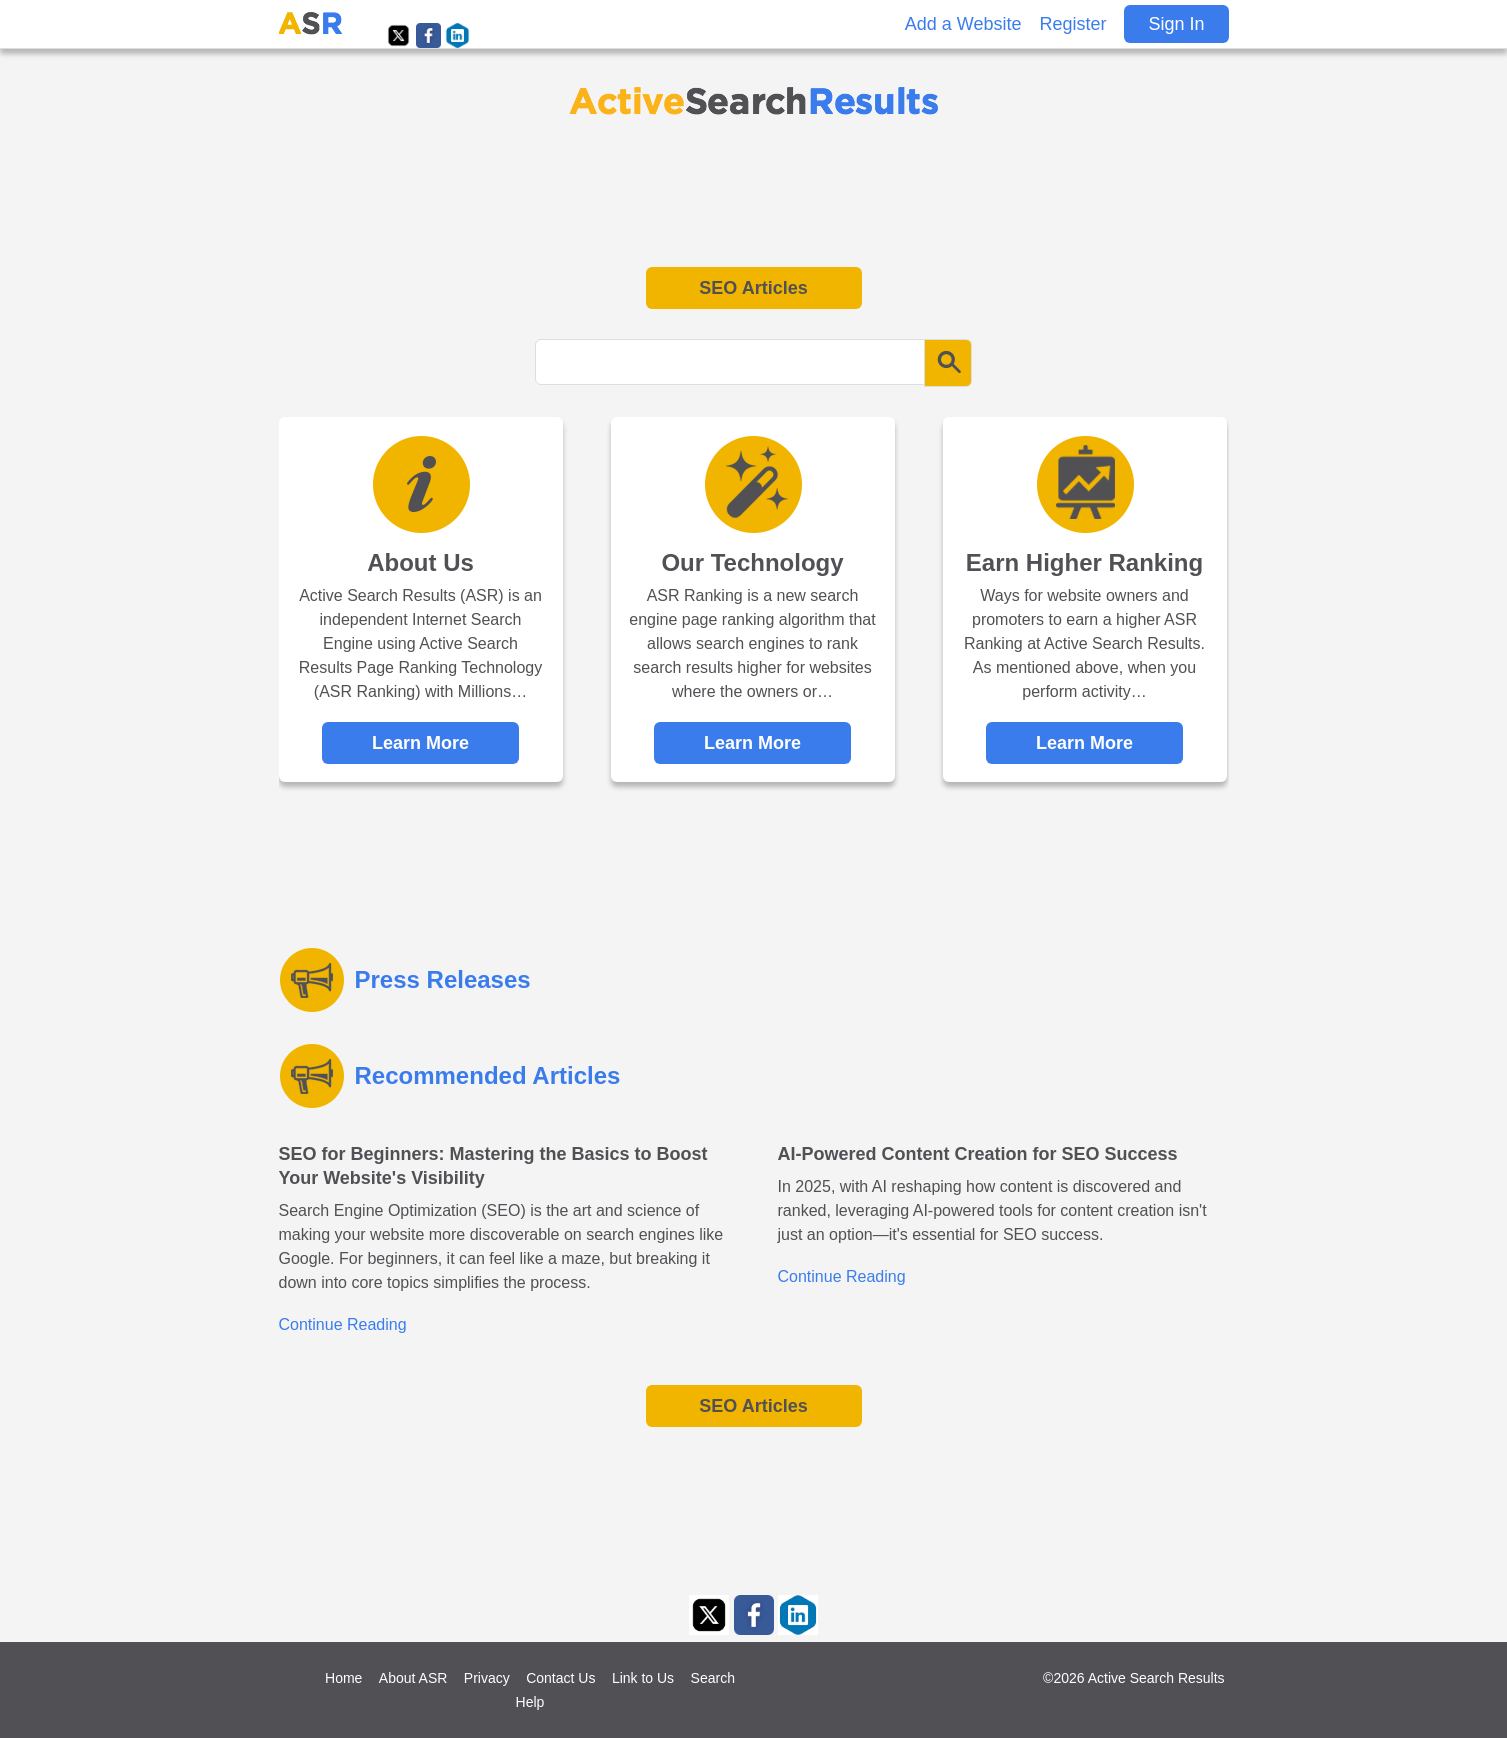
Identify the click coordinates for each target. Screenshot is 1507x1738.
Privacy (487, 1678)
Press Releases (443, 979)
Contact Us (560, 1678)
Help (530, 1702)
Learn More (420, 743)
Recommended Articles (488, 1075)
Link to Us (643, 1678)
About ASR (413, 1678)
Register (1072, 24)
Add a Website (963, 24)
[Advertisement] (754, 192)
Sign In (1176, 24)
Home (343, 1678)
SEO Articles (753, 288)
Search (713, 1678)
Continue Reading (343, 1324)
